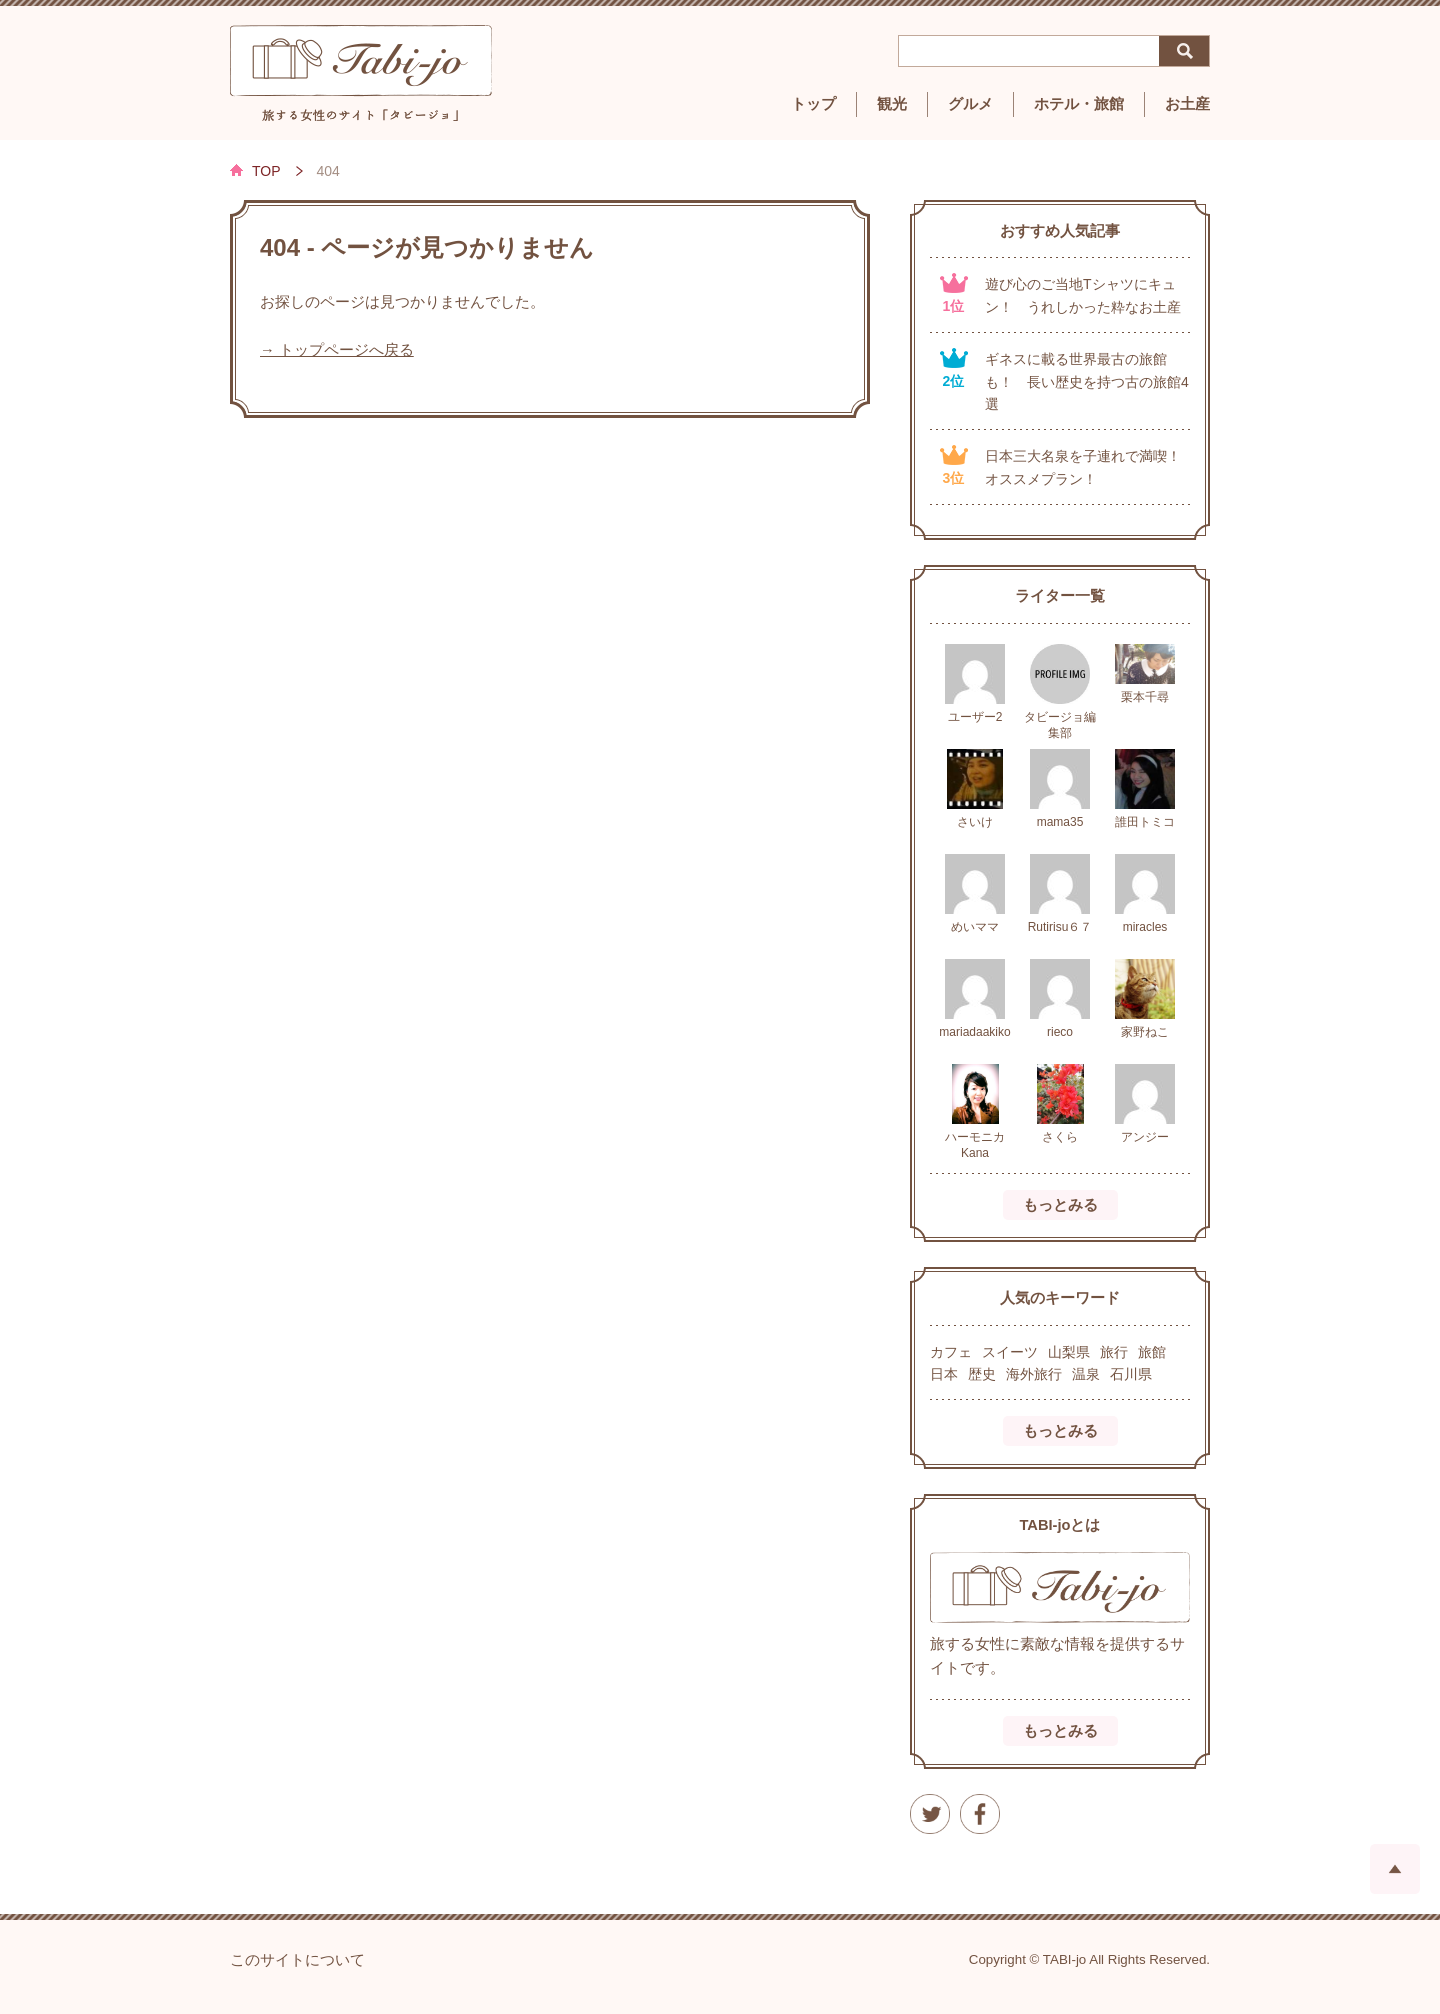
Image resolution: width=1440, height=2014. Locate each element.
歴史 (982, 1374)
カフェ (951, 1352)
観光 (892, 104)
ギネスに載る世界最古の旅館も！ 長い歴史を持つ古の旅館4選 (1087, 381)
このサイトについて (297, 1960)
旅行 (1114, 1352)
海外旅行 (1034, 1374)
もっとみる (1060, 1205)
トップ (813, 104)
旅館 (1152, 1352)
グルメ (970, 104)
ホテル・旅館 (1079, 104)
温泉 (1086, 1374)
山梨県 (1069, 1352)
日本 (944, 1374)
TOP (266, 171)
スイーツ (1010, 1352)
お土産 (1187, 104)
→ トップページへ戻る (337, 350)
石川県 (1131, 1374)
